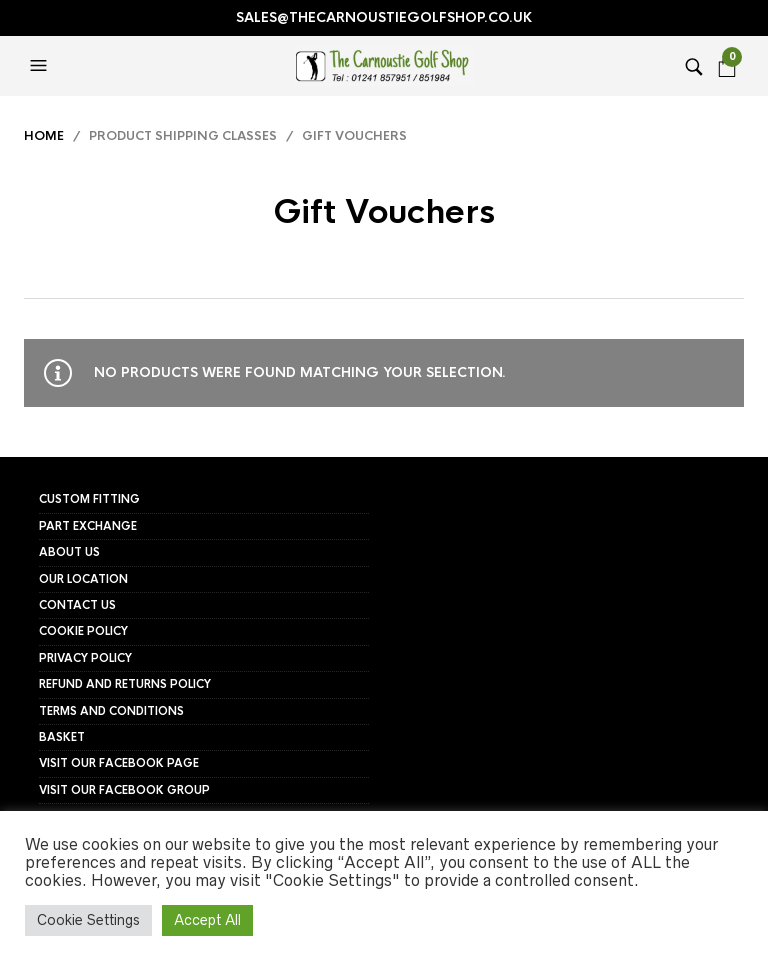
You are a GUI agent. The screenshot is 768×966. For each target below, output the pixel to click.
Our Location (83, 579)
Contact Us (77, 605)
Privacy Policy (85, 658)
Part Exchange (88, 526)
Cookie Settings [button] (88, 920)
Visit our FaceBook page (119, 763)
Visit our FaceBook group (124, 790)
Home (44, 136)
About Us (69, 552)
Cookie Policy (83, 631)
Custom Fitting (89, 499)
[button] (41, 66)
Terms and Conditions (111, 711)
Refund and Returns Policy (125, 684)
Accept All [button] (207, 920)
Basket (62, 737)
